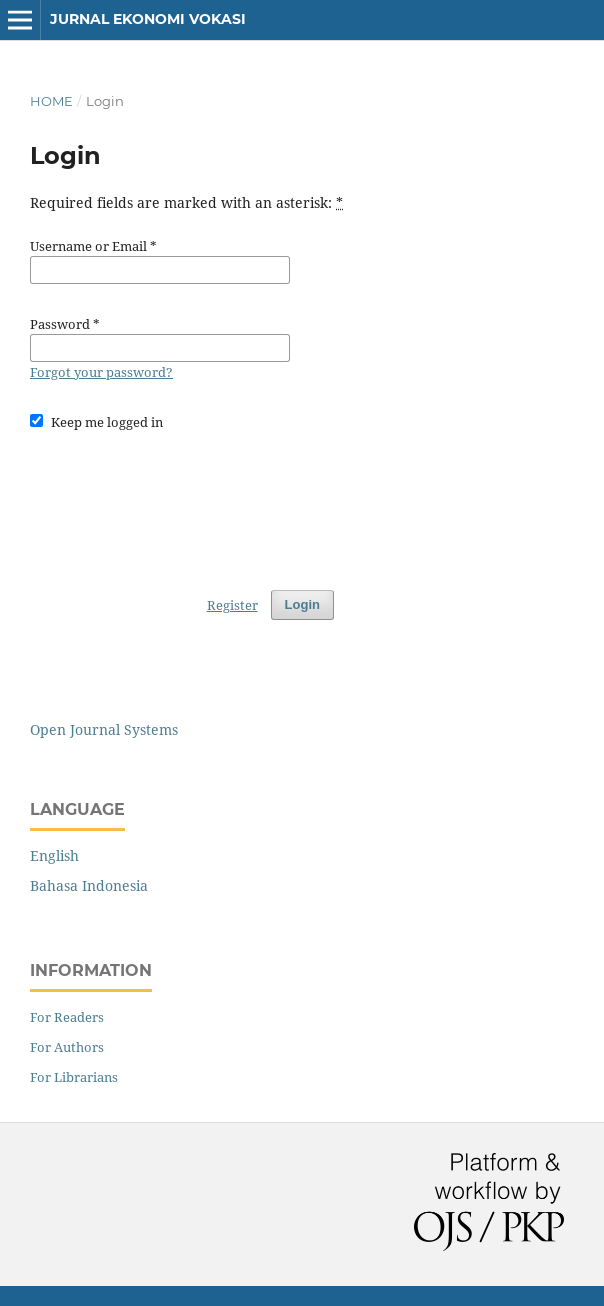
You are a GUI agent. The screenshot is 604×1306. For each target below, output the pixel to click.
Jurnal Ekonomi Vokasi (148, 19)
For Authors (67, 1047)
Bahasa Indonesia (89, 885)
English (54, 855)
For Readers (67, 1017)
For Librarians (74, 1077)
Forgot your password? (101, 372)
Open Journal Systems (104, 729)
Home (51, 101)
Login (302, 604)
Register (232, 605)
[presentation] (182, 501)
